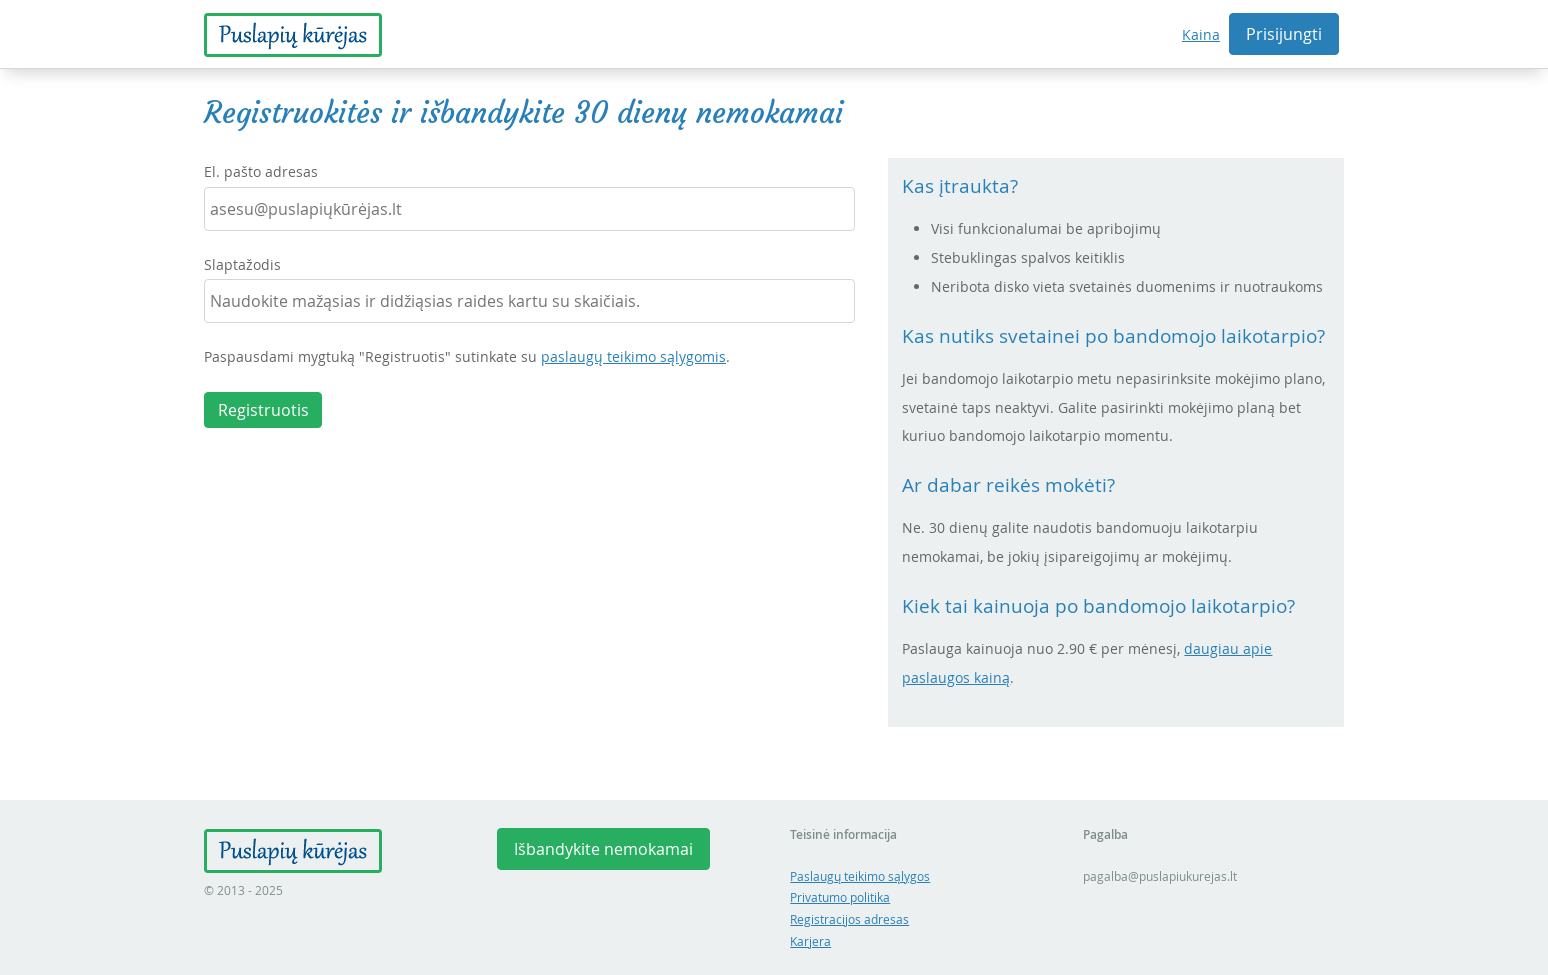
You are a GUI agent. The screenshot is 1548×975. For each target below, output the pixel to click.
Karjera (810, 941)
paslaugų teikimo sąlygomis (633, 356)
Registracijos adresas (849, 919)
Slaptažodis (242, 264)
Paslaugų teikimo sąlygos (860, 876)
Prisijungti (1284, 34)
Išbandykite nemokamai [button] (603, 849)
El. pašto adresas (261, 171)
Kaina (1201, 34)
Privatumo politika (840, 897)
